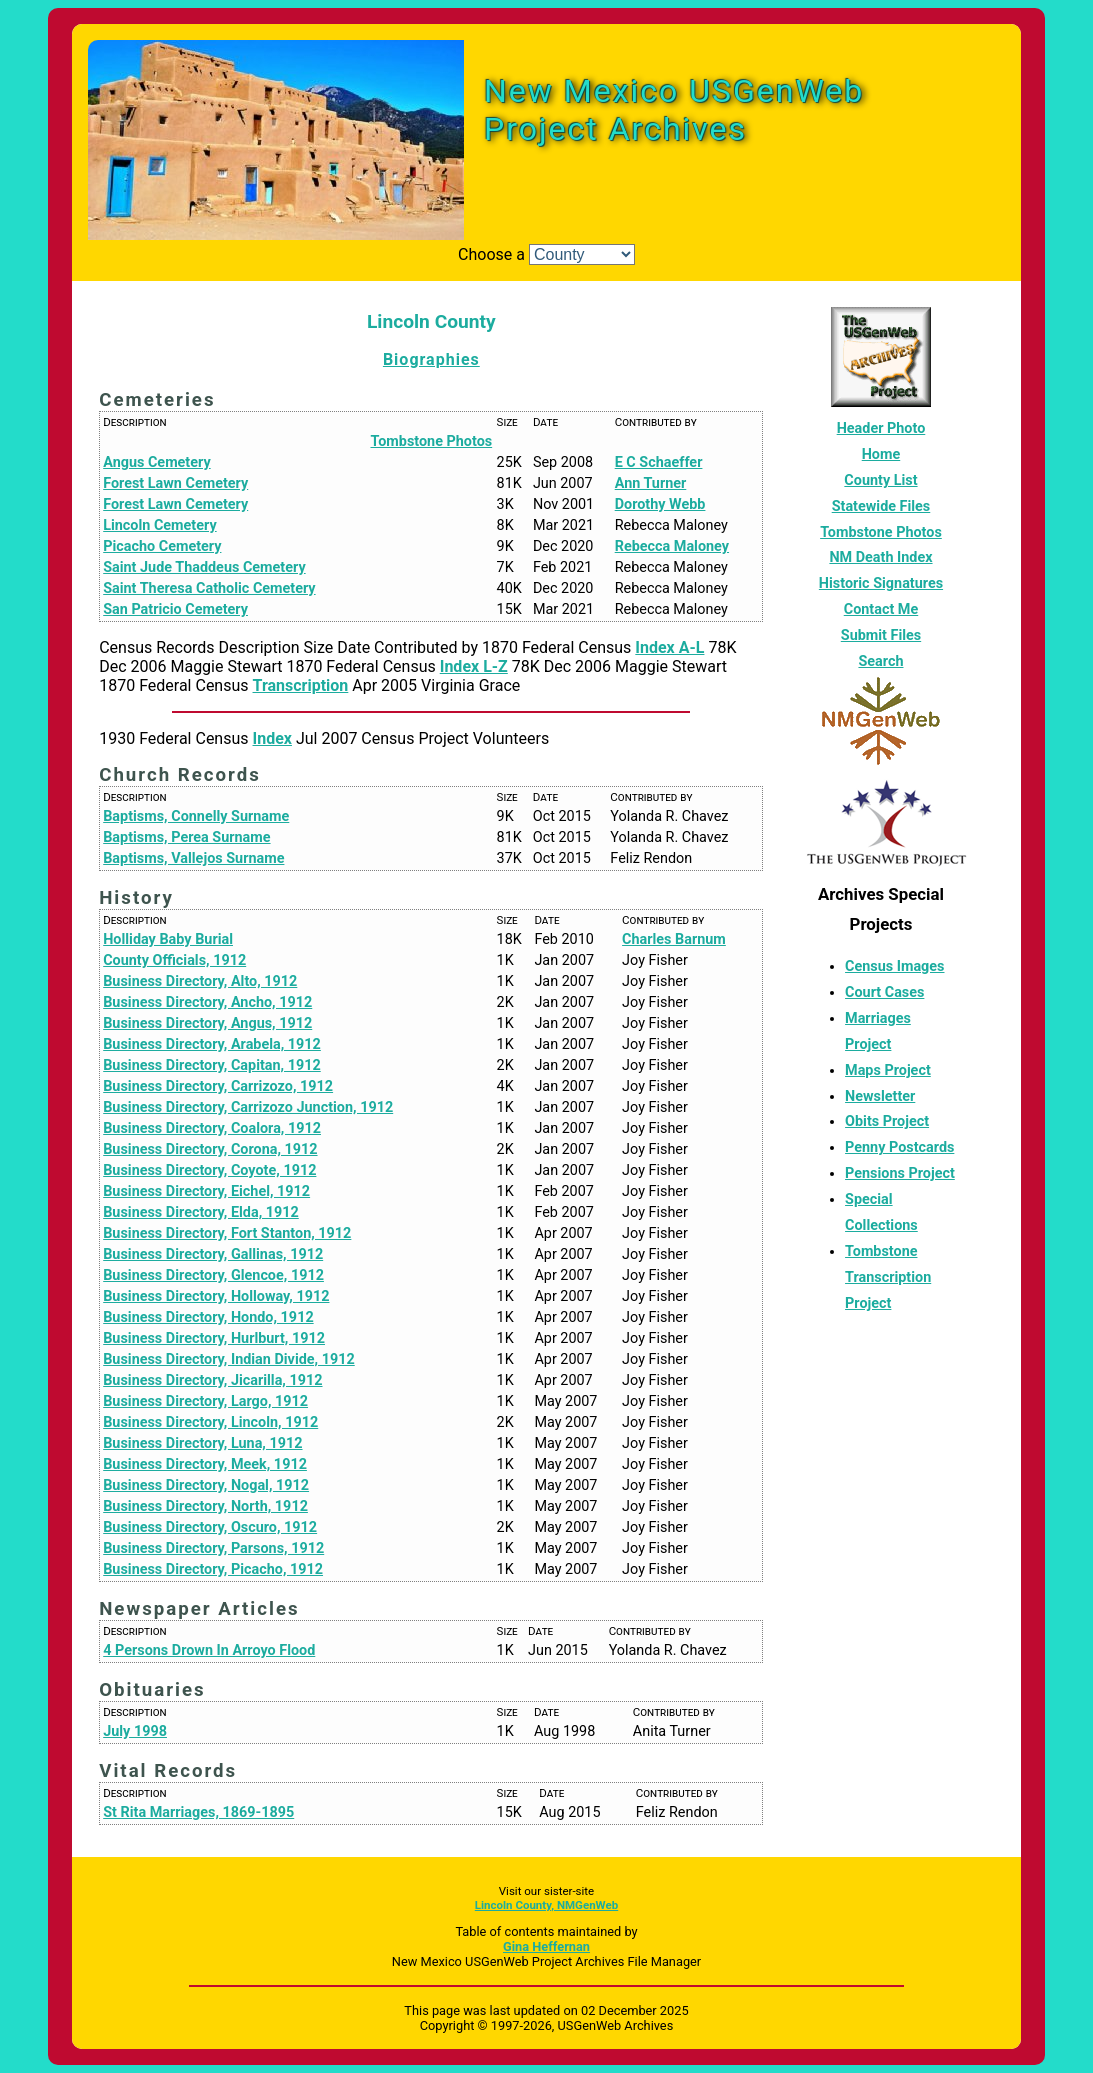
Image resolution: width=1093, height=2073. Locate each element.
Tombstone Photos (432, 441)
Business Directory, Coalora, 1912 (212, 1128)
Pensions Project (900, 1173)
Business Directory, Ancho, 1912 (207, 1002)
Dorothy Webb (660, 504)
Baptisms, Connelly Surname (196, 816)
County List (880, 480)
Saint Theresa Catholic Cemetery (209, 588)
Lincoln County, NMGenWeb (546, 1905)
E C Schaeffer (659, 462)
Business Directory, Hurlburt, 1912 (214, 1338)
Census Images (894, 966)
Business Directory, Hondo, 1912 (208, 1317)
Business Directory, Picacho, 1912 (213, 1569)
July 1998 (135, 1731)
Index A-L (669, 647)
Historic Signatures (881, 583)
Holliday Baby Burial (168, 939)
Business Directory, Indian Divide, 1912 (229, 1359)
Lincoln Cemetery (159, 525)
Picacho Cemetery (162, 546)
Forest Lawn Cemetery (175, 483)
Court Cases (884, 992)
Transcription (301, 685)
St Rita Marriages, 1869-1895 (198, 1812)
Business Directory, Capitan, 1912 (212, 1065)
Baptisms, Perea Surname (186, 837)
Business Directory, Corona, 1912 (210, 1149)
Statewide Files (881, 506)
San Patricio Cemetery (175, 609)
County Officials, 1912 (174, 960)
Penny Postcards (899, 1147)
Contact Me (881, 609)
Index (272, 738)
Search (880, 661)
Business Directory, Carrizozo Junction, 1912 (248, 1107)
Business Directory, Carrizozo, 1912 (218, 1086)
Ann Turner (651, 483)
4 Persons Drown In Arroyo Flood (209, 1650)
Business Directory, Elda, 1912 (201, 1212)
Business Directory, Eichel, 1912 (206, 1191)
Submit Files (881, 635)
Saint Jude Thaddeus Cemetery (204, 567)
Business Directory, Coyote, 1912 (209, 1170)
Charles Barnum (674, 939)
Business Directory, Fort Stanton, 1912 (227, 1233)
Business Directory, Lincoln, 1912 (210, 1422)
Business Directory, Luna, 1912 (202, 1443)
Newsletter (880, 1096)
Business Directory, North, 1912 (205, 1506)
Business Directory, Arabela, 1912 (212, 1044)
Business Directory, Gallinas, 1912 (213, 1254)
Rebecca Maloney (672, 546)
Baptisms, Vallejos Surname (193, 858)
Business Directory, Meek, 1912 (205, 1464)
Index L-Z (474, 666)
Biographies (431, 359)
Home (881, 454)
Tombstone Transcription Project (888, 1277)
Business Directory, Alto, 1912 (200, 981)
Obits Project (887, 1121)
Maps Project (888, 1070)
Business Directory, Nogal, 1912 (206, 1485)
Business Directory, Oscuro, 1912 (210, 1527)
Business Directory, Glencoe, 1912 (213, 1275)
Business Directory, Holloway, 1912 (216, 1296)
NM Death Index (880, 557)
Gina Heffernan (546, 1946)
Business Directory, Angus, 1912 (207, 1023)
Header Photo (881, 428)
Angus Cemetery (156, 462)
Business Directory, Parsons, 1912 (213, 1548)
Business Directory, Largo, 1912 (205, 1401)
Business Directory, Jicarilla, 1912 (212, 1380)
